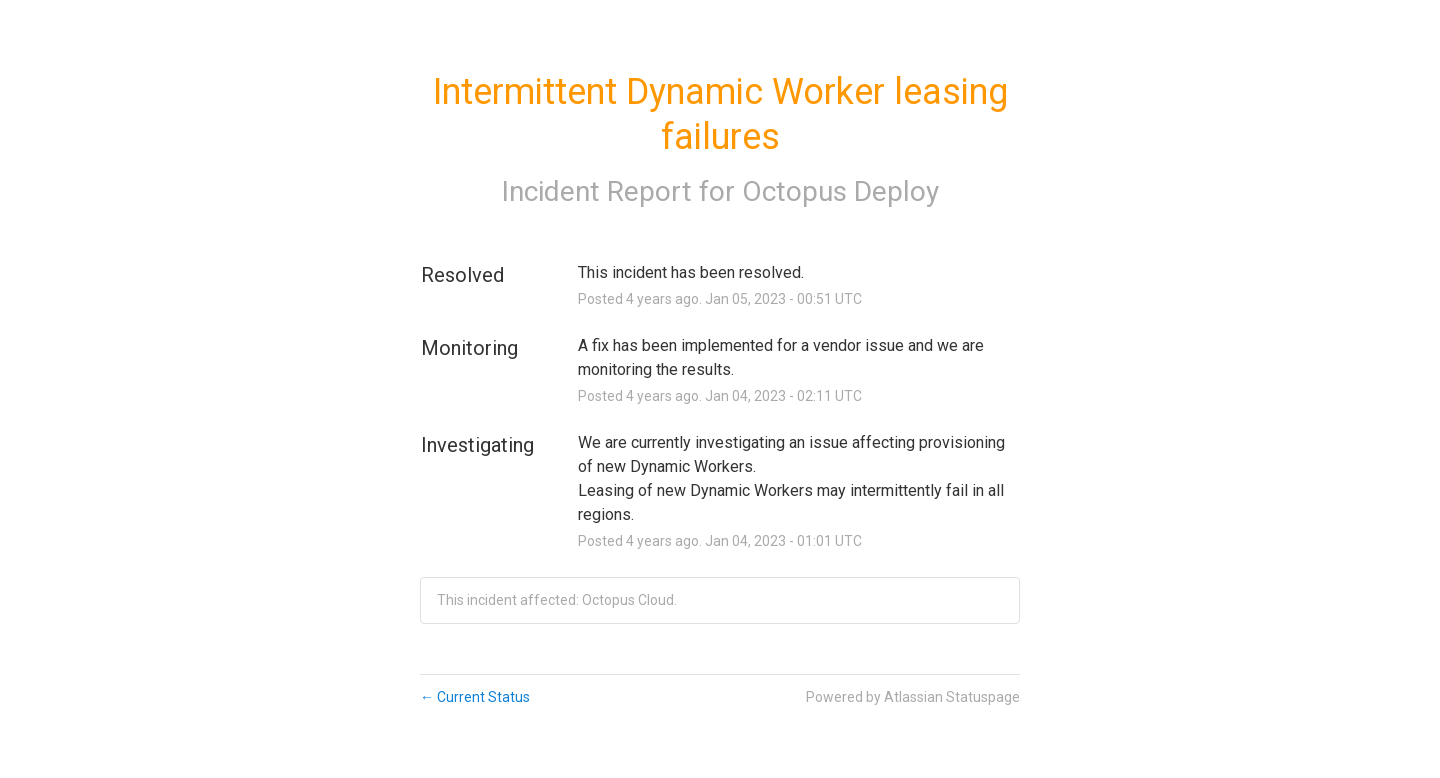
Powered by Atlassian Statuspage (913, 697)
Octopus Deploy (840, 191)
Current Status (475, 697)
